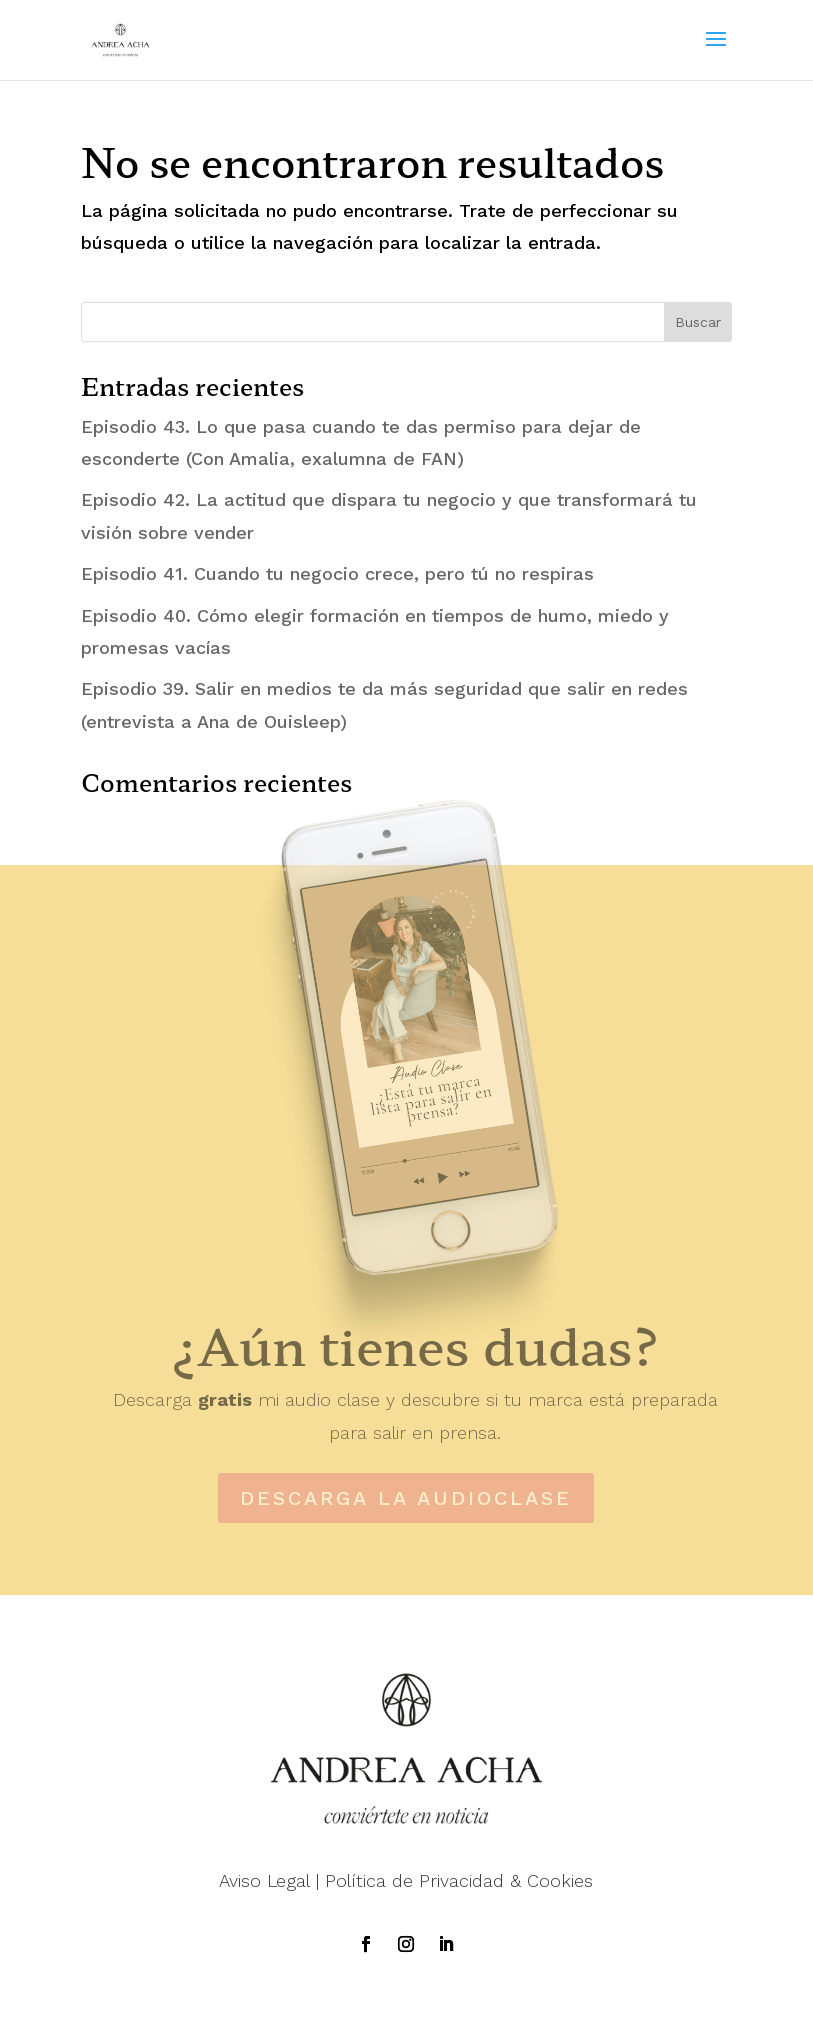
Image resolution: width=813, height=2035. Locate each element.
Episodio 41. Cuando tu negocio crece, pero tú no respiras (337, 573)
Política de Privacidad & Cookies (459, 1880)
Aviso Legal (264, 1880)
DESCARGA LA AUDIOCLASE (406, 1498)
